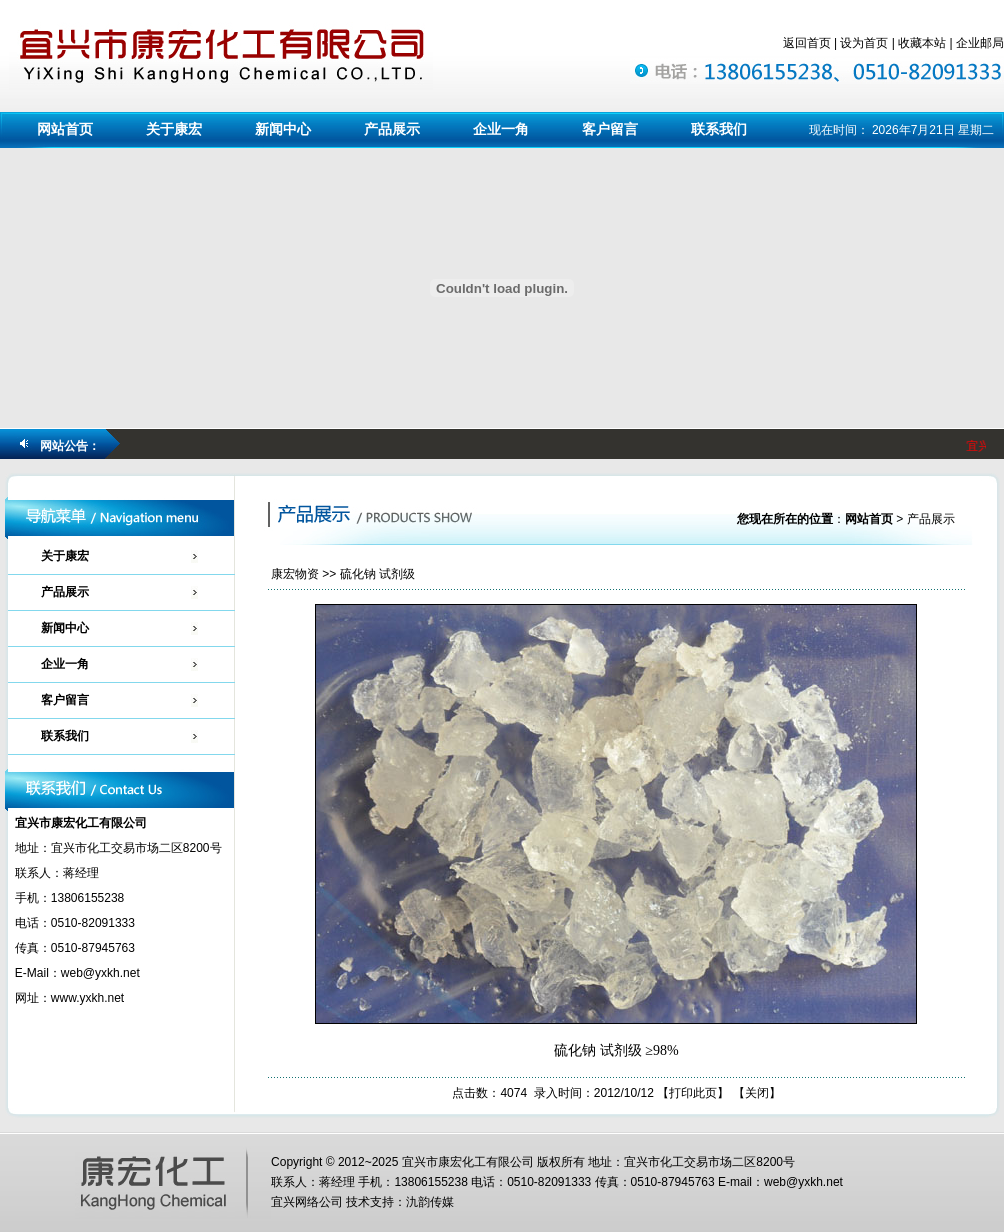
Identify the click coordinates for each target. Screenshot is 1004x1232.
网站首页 (65, 129)
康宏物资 (295, 574)
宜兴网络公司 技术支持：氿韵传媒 (362, 1202)
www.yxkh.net (87, 998)
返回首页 (807, 43)
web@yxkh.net (100, 973)
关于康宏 (174, 129)
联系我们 (719, 129)
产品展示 (392, 129)
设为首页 (864, 43)
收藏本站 (922, 43)
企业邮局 (980, 43)
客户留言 (610, 129)
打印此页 (693, 1093)
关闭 (757, 1093)
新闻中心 (283, 129)
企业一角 (501, 129)
